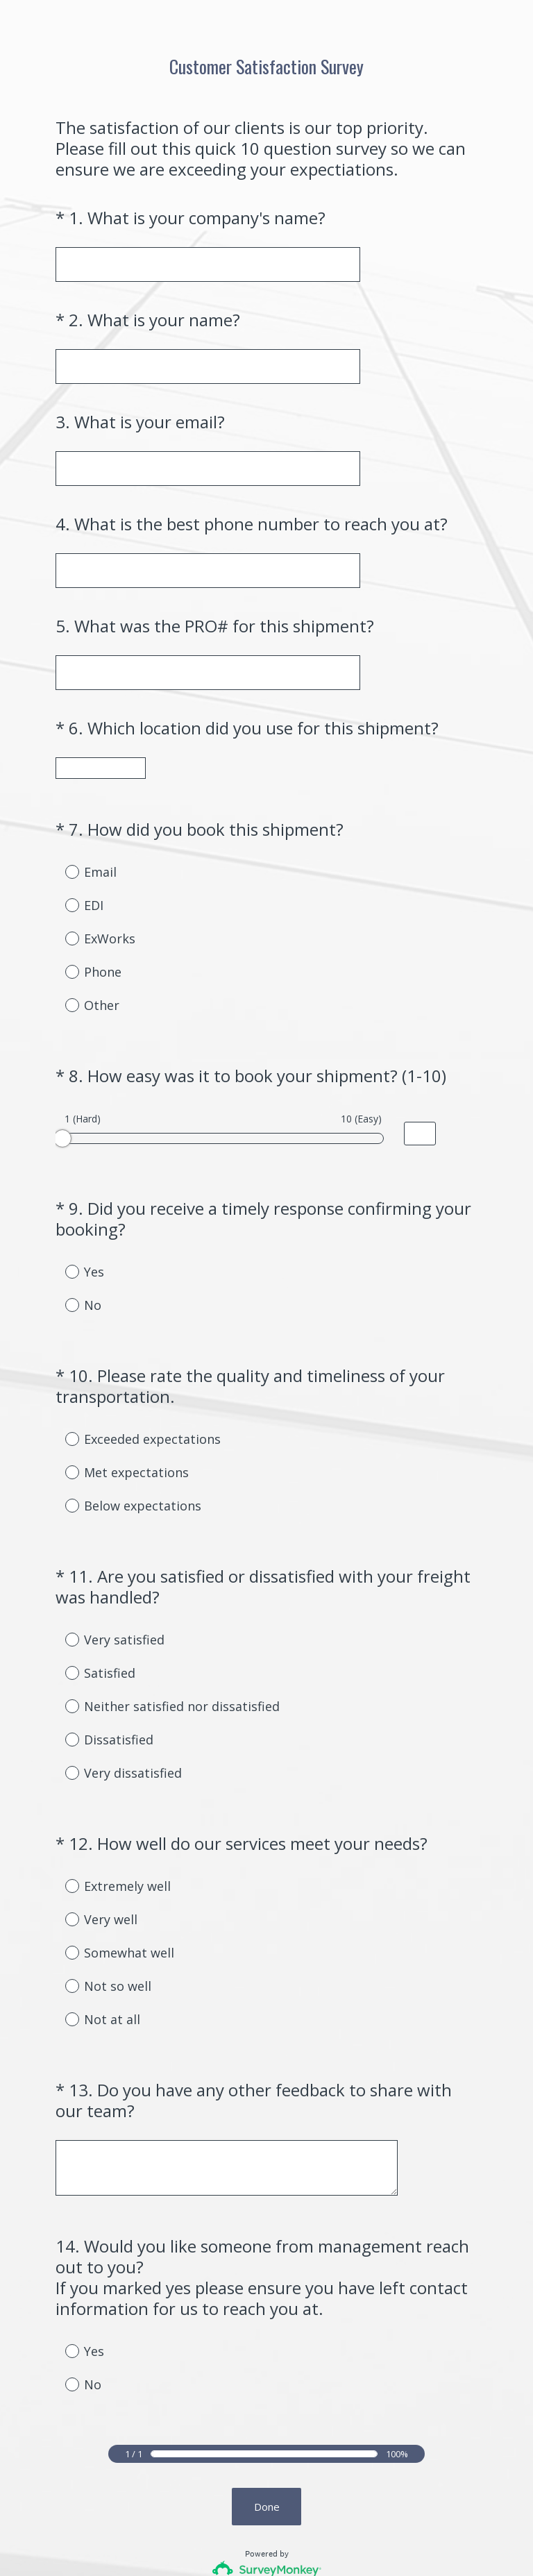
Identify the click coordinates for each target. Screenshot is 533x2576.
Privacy (236, 2542)
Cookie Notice (285, 2542)
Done (267, 2394)
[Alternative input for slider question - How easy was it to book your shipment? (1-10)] (420, 1108)
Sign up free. (335, 2474)
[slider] (62, 1113)
